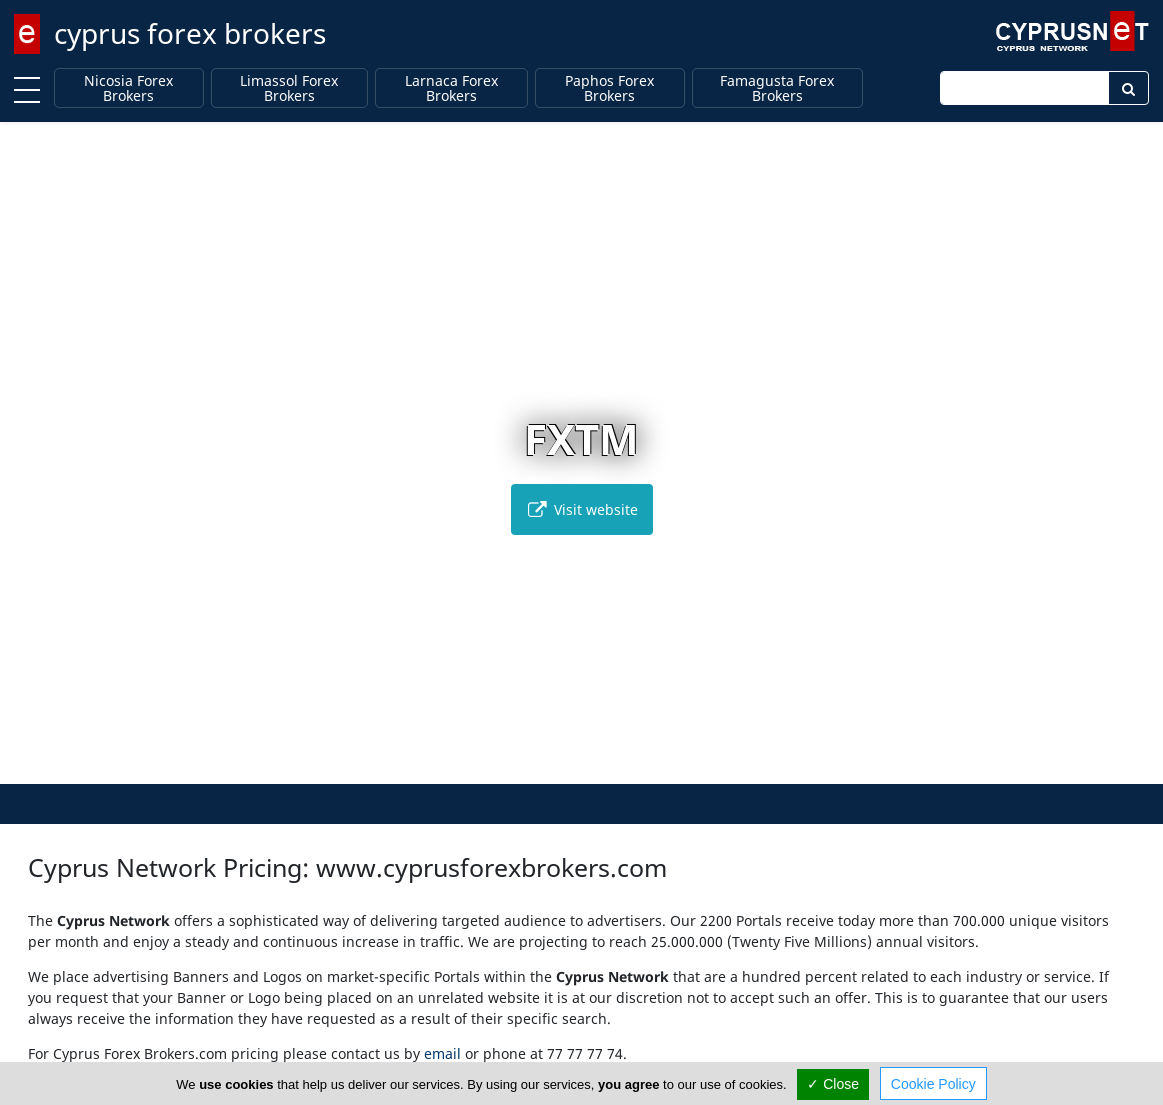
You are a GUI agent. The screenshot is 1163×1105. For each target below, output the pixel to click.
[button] (539, 765)
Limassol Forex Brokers (289, 88)
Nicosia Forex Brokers (128, 88)
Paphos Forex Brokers (609, 88)
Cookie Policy (933, 1084)
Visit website (582, 509)
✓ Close (833, 1084)
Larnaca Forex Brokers (451, 88)
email (442, 1053)
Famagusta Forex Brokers (777, 88)
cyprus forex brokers (190, 33)
